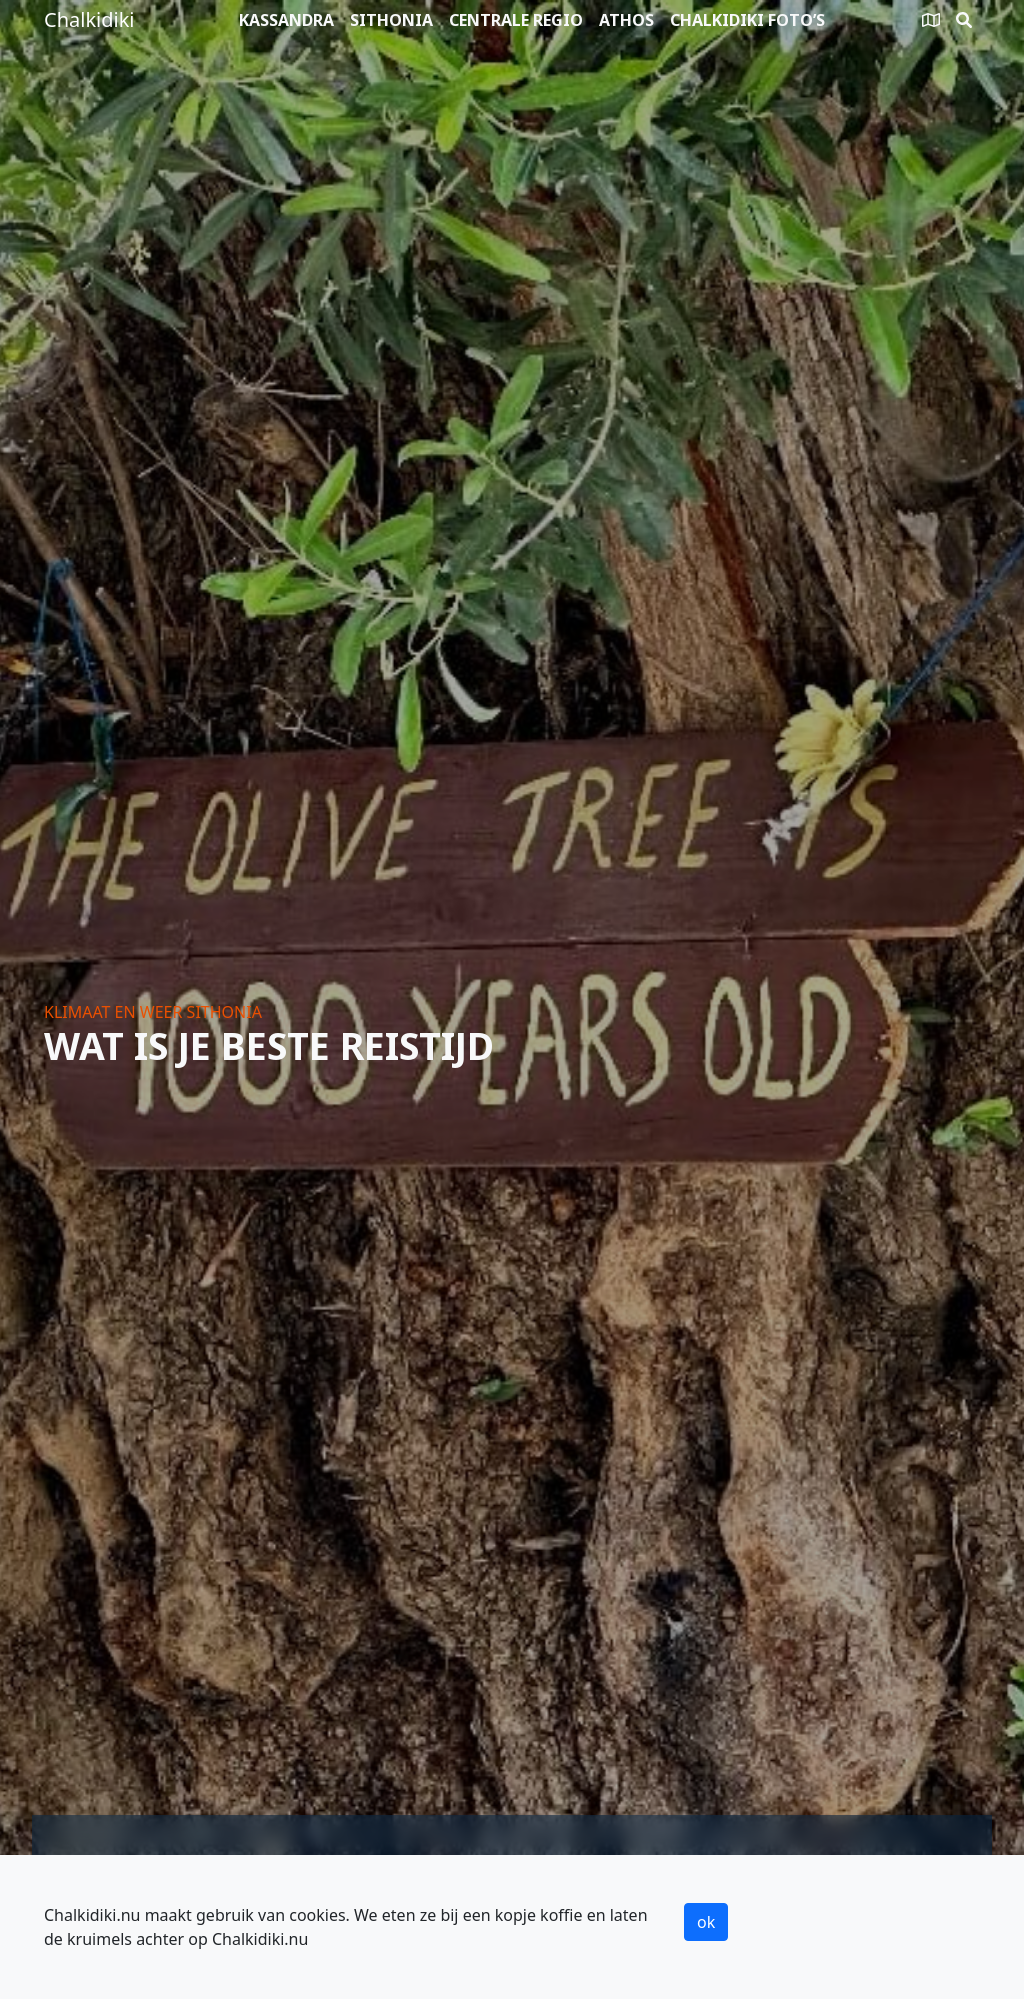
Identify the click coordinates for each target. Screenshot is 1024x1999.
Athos (626, 20)
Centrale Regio (516, 20)
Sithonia (391, 20)
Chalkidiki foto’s (747, 20)
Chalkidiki (89, 19)
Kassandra (286, 20)
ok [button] (706, 1922)
